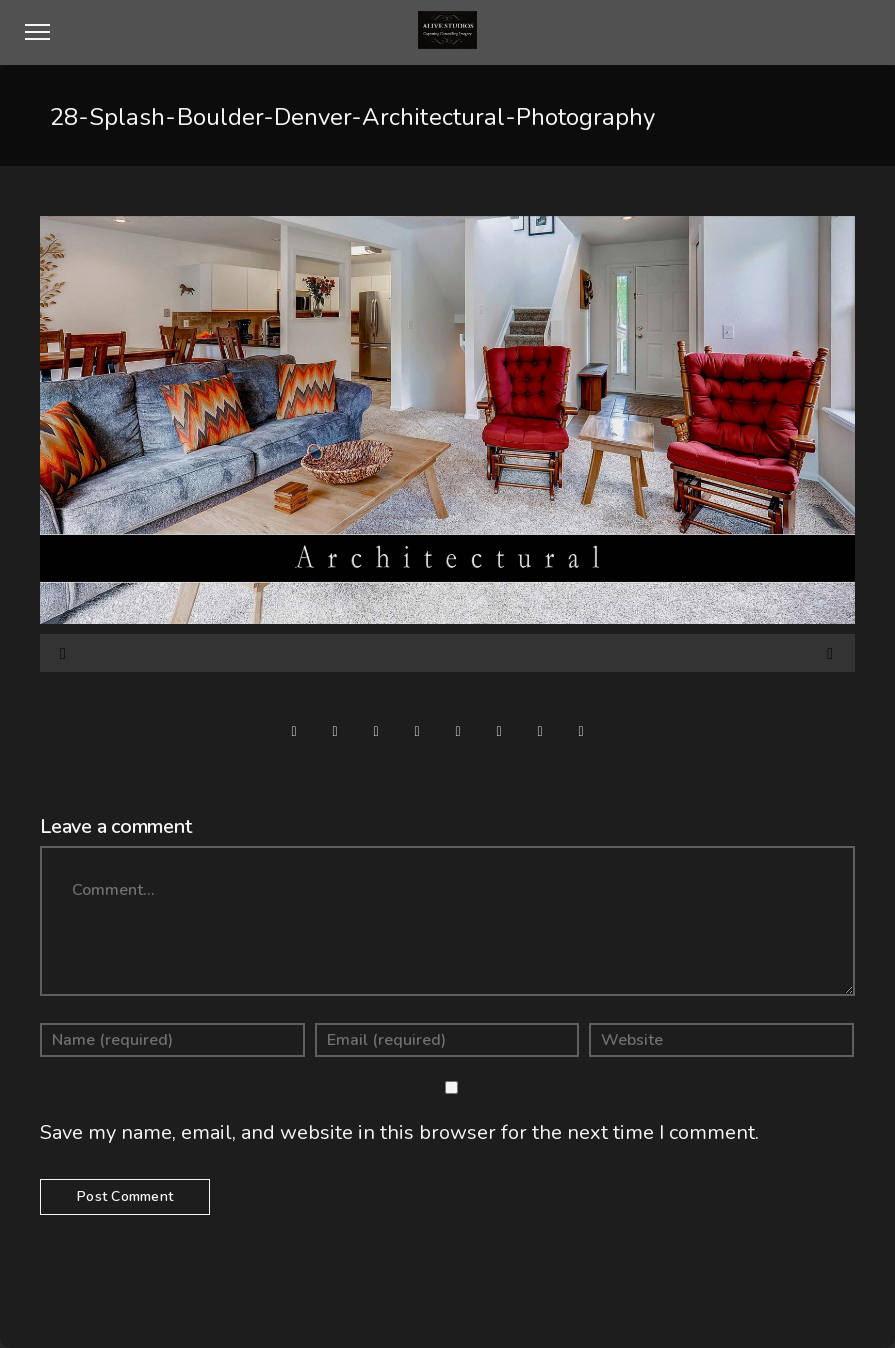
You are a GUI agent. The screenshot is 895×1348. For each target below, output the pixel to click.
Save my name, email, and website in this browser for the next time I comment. (399, 1132)
